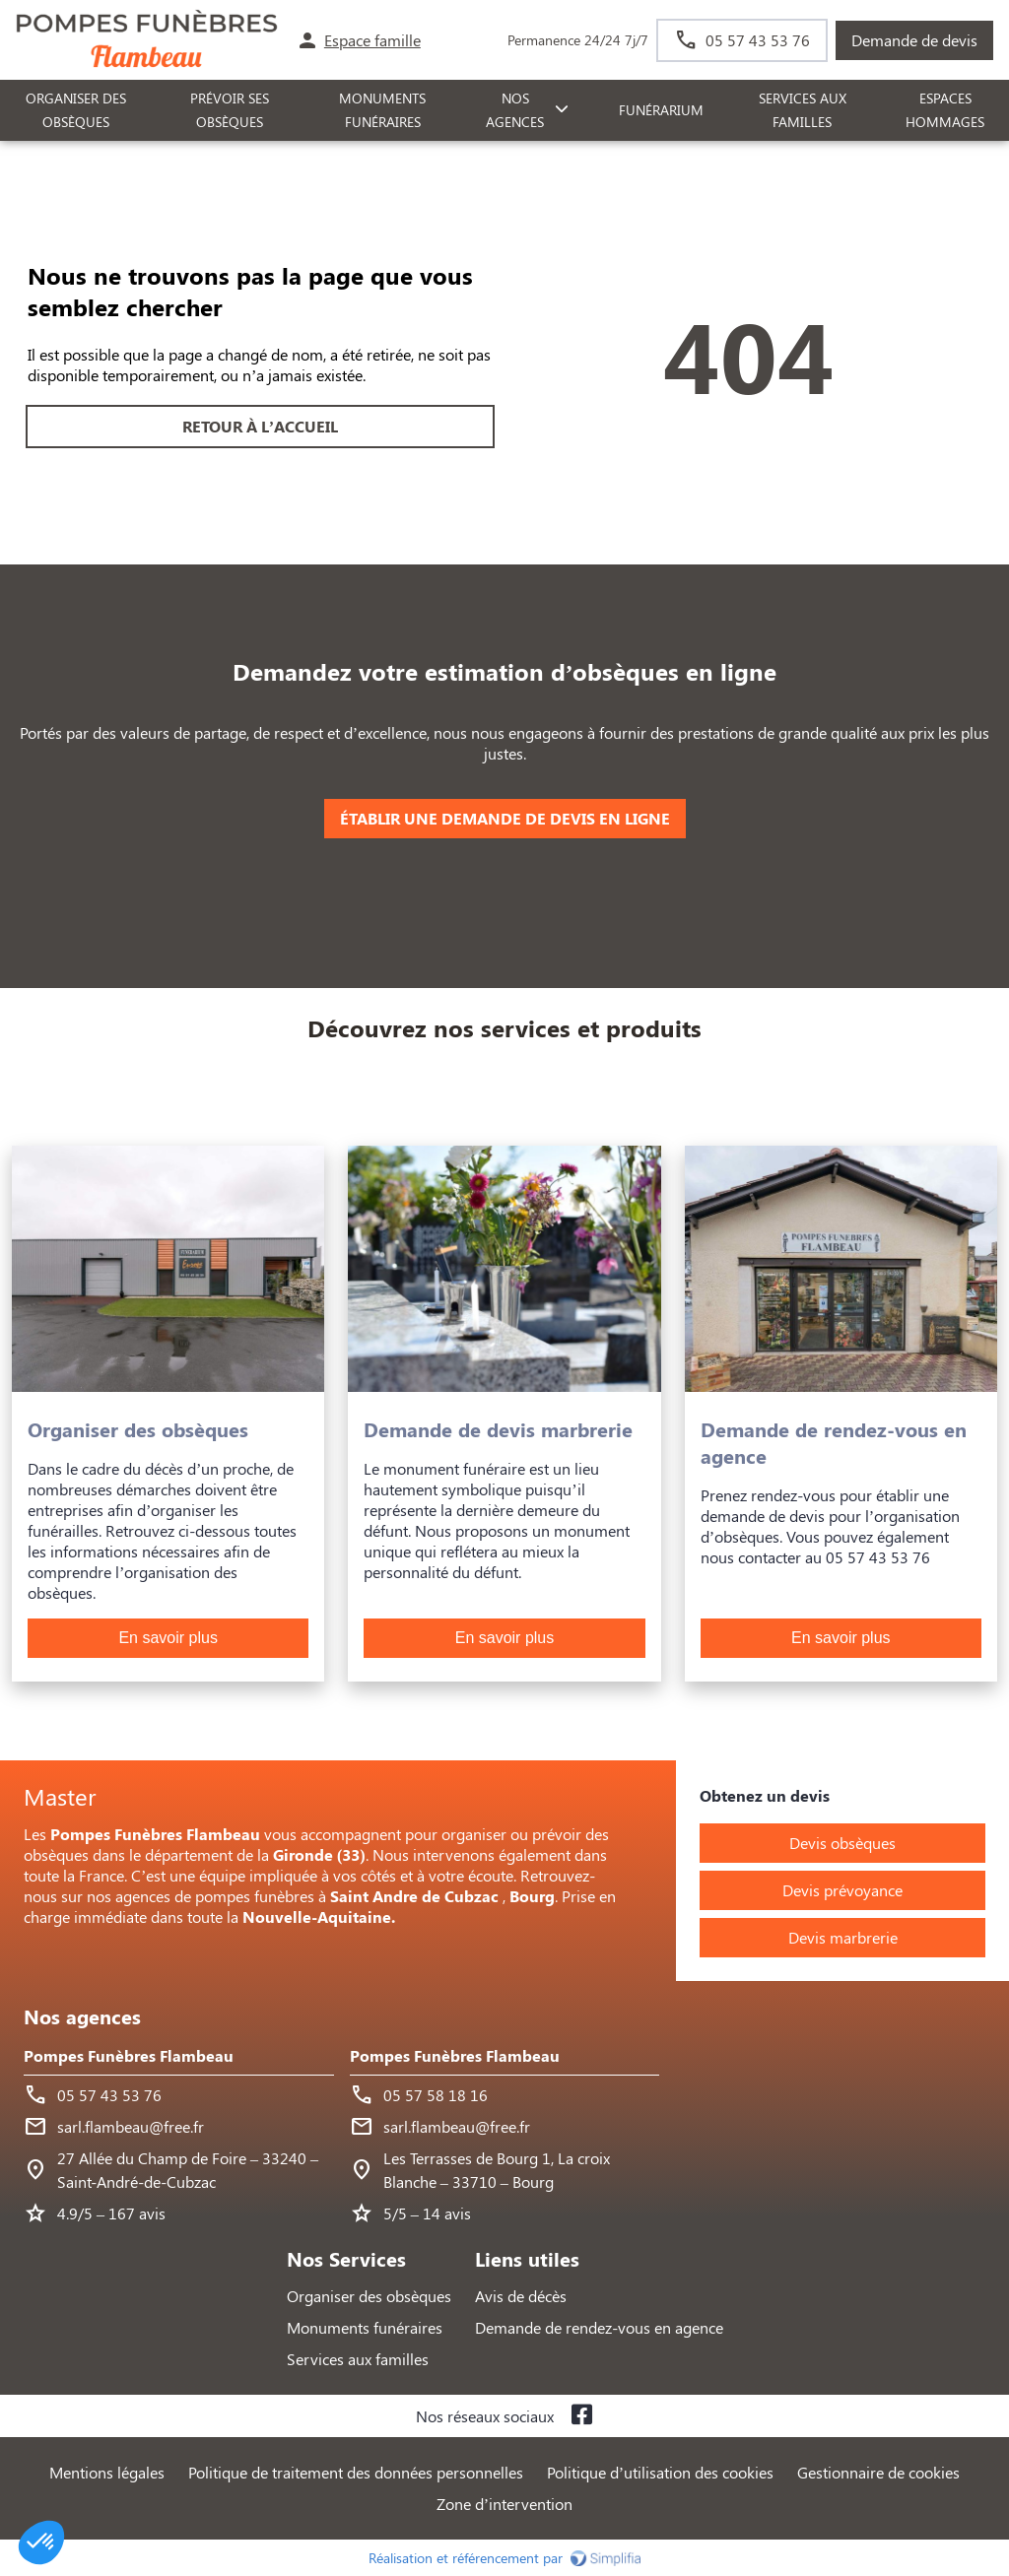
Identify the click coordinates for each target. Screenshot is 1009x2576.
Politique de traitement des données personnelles (355, 2472)
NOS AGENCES (515, 110)
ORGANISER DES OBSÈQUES (76, 110)
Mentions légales (107, 2472)
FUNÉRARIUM (661, 109)
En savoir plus (168, 1637)
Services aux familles (358, 2358)
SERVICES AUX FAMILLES (802, 110)
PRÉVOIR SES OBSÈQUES (229, 110)
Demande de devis (914, 40)
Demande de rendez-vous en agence (599, 2327)
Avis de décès (521, 2295)
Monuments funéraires (382, 110)
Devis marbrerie (843, 1937)
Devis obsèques (842, 1842)
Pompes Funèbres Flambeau (129, 2055)
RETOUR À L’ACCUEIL (260, 426)
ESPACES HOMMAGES (945, 110)
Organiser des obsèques (369, 2295)
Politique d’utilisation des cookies (660, 2472)
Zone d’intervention (504, 2503)
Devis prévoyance (842, 1890)
